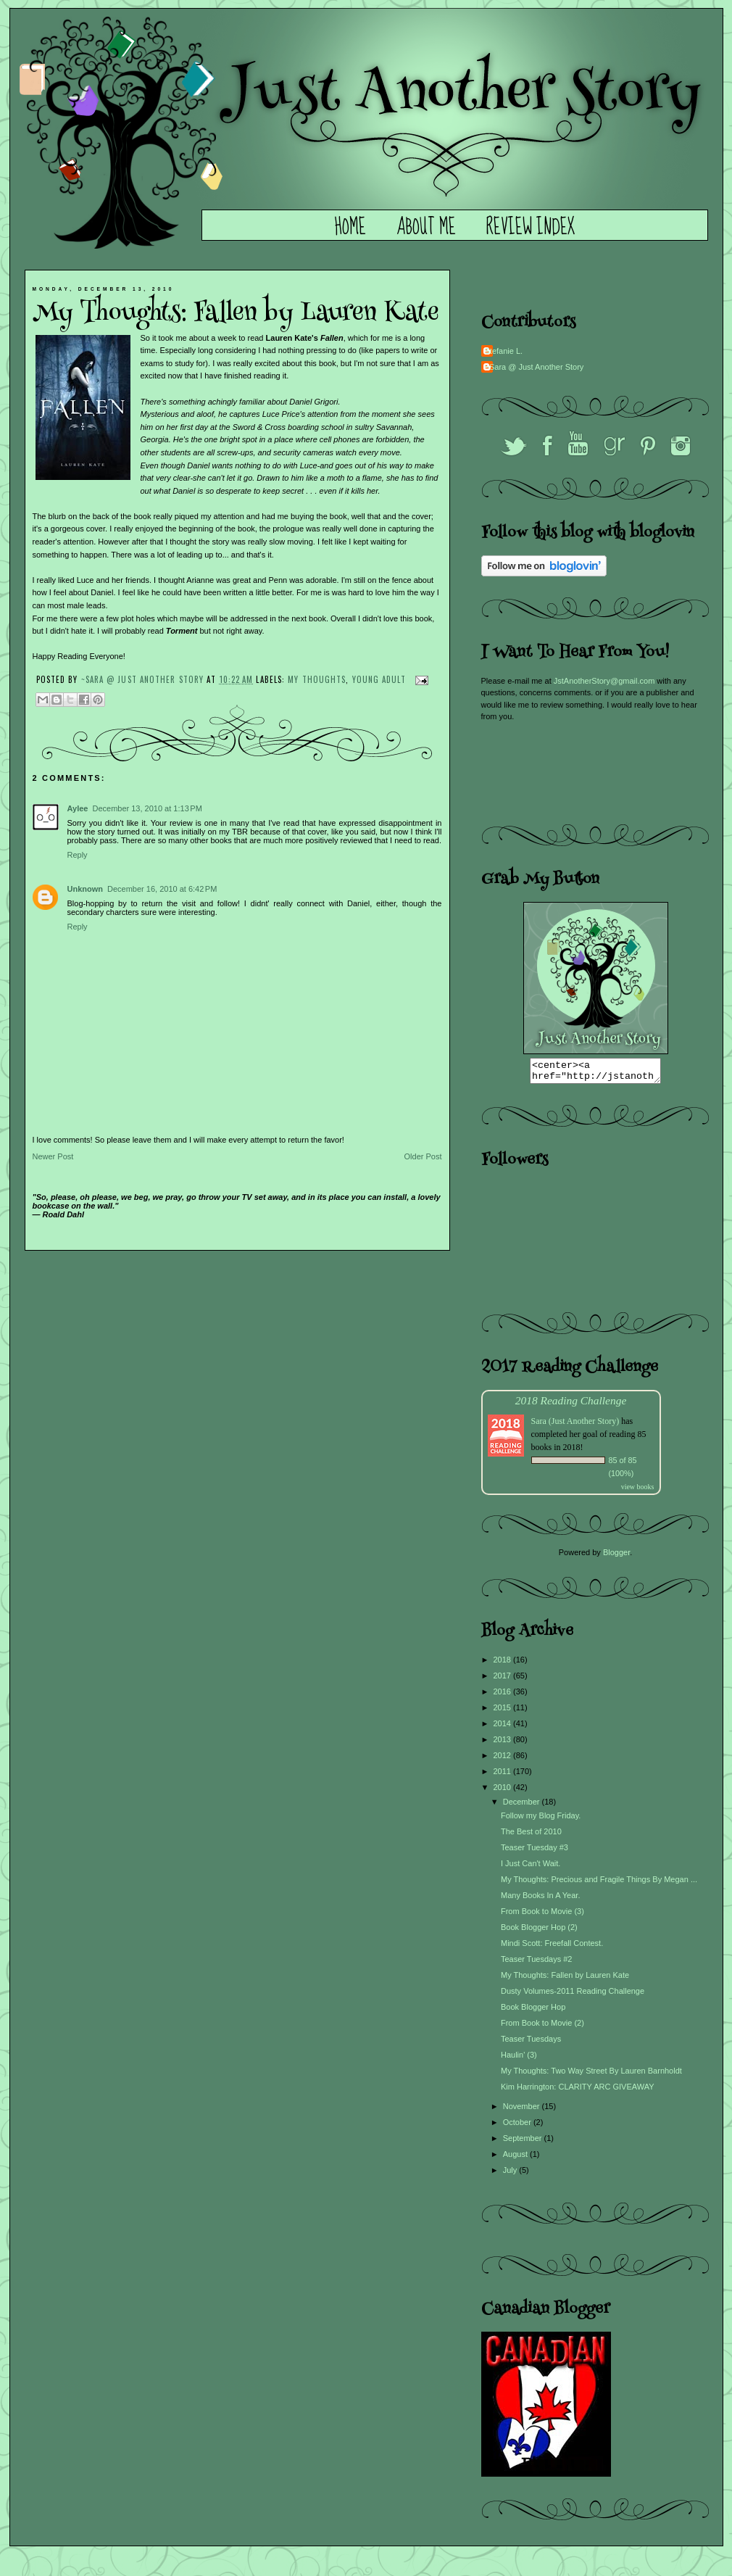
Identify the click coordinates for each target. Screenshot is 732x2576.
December (522, 1806)
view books (637, 1491)
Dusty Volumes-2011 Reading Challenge (572, 1995)
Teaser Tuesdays (531, 2043)
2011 (504, 1775)
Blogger (616, 1556)
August (516, 2158)
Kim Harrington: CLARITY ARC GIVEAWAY (577, 2091)
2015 (504, 1711)
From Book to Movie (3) (542, 1915)
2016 (504, 1695)
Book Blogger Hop (533, 2011)
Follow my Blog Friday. (541, 1819)
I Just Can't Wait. (530, 1867)
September (523, 2142)
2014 (504, 1727)
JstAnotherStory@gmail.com (604, 680)
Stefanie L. (504, 351)
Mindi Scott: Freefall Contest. (552, 1947)
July (511, 2174)
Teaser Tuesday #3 (534, 1851)
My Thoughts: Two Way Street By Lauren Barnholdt (591, 2075)
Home (350, 227)
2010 (504, 1791)
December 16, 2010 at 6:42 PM (162, 889)
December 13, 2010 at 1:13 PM (146, 808)
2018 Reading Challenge (571, 1405)
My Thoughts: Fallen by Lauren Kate (565, 1979)
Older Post (423, 1156)
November (522, 2110)
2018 (504, 1664)
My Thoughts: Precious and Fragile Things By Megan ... (599, 1883)
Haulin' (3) (519, 2059)
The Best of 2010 (531, 1835)
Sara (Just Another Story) (576, 1425)
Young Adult (379, 679)
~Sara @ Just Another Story (144, 679)
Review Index (530, 227)
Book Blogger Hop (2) (539, 1931)
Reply (77, 854)
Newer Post (53, 1156)
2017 (504, 1680)
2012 (504, 1759)
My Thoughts (317, 679)
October (518, 2126)
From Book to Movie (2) (542, 2027)
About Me (426, 227)
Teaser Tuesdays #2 (536, 1963)
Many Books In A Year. (540, 1899)
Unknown (85, 889)
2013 (504, 1743)
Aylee (77, 808)
